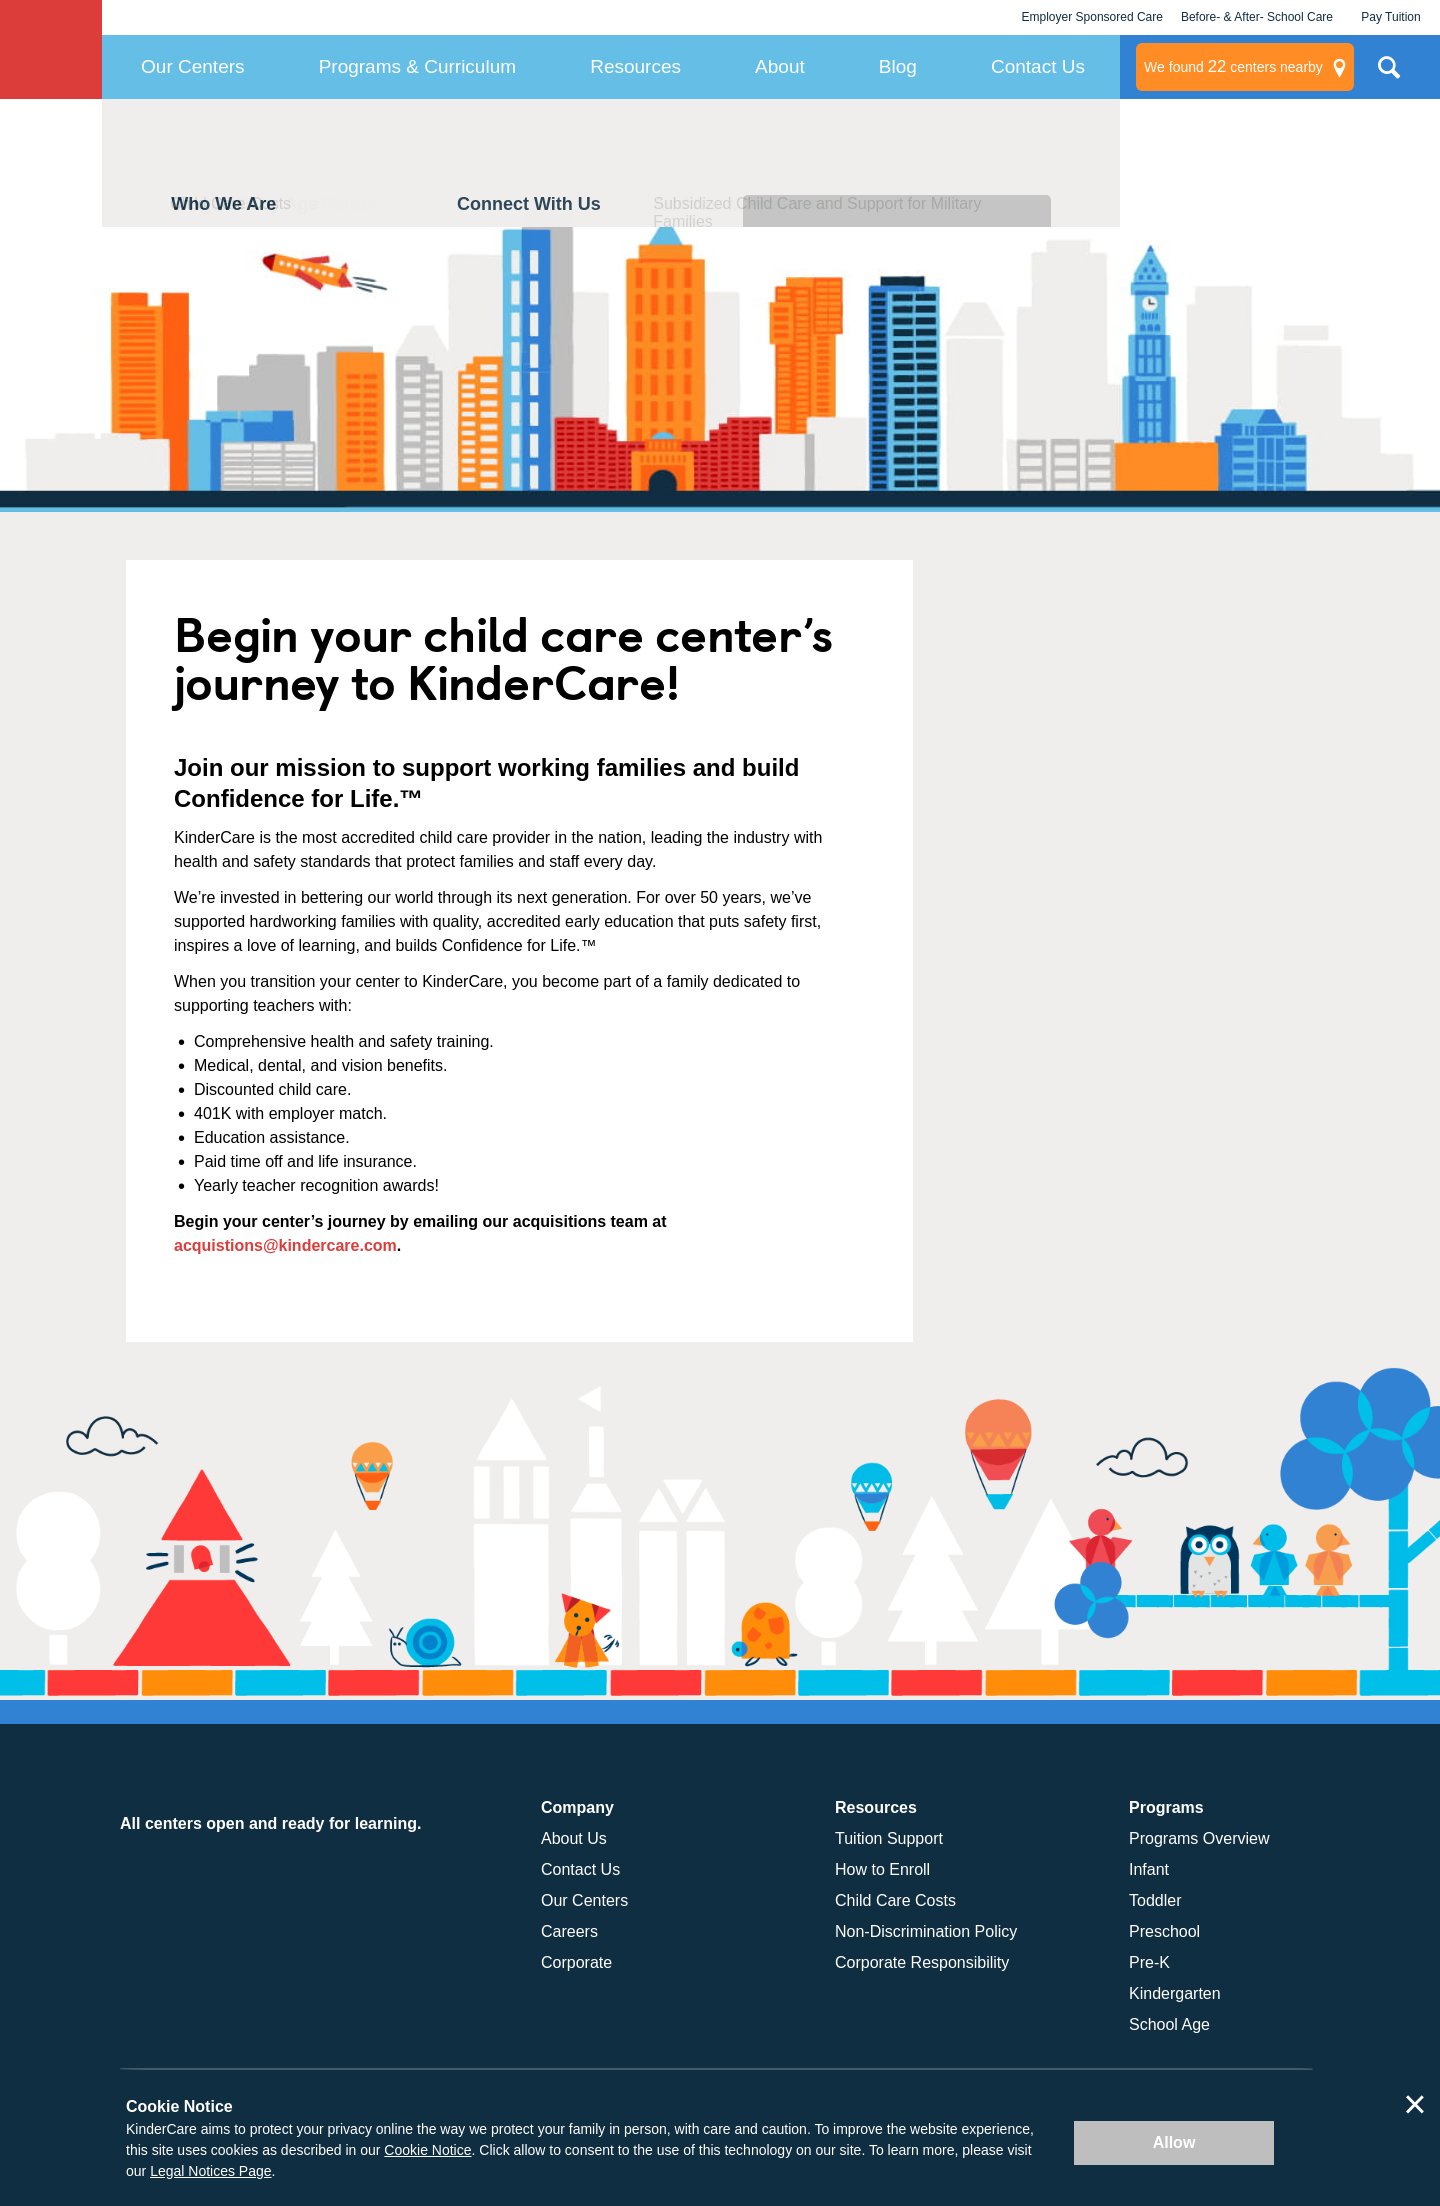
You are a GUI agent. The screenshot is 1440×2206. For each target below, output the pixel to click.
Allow (1174, 2142)
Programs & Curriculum (417, 66)
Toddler (1155, 1900)
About (780, 66)
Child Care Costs (895, 1900)
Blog (898, 66)
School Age (1169, 2024)
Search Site (1389, 75)
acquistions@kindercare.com (285, 1245)
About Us (574, 1838)
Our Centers (192, 66)
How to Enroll (882, 1869)
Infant (1149, 1869)
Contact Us (1038, 66)
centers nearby (1233, 67)
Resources (635, 66)
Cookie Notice (427, 2150)
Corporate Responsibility (922, 1962)
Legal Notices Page (210, 2171)
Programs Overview (1199, 1838)
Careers (569, 1931)
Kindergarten (1175, 1993)
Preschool (1164, 1931)
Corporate (576, 1962)
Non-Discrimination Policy (926, 1931)
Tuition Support (889, 1838)
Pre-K (1149, 1962)
